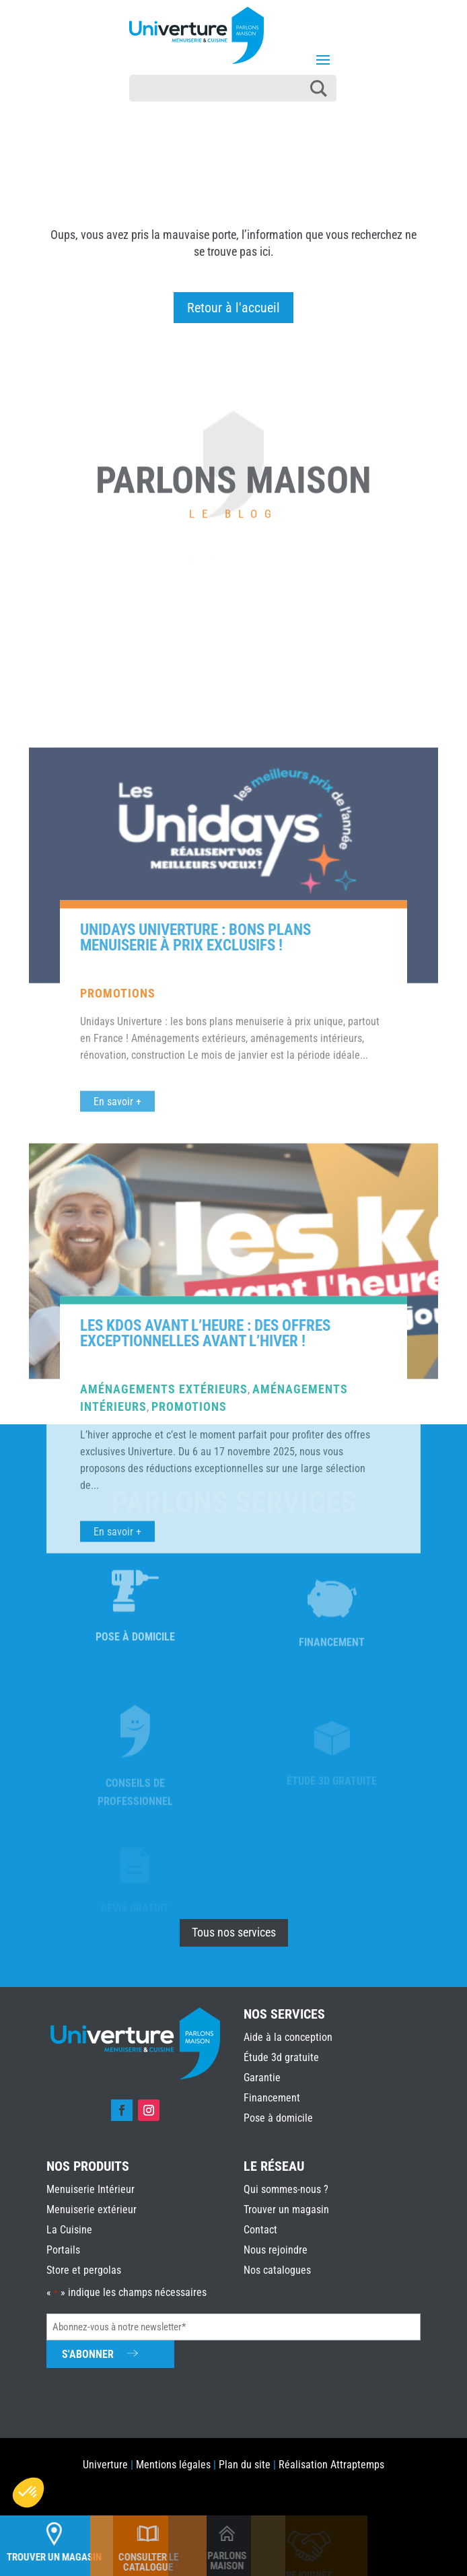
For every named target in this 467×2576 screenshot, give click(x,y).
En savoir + (117, 1953)
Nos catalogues (277, 2270)
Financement (272, 2097)
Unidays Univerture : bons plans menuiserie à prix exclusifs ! (195, 1360)
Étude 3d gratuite (281, 2057)
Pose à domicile (278, 2118)
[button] (28, 2492)
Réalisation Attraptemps (331, 2464)
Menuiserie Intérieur (90, 2189)
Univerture (105, 2464)
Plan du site (245, 2464)
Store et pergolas (83, 2270)
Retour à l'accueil (233, 308)
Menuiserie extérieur (91, 2209)
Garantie (262, 2077)
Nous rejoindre (276, 2249)
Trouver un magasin (286, 2209)
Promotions (117, 1415)
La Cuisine (69, 2229)
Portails (63, 2249)
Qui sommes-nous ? (286, 2189)
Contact (260, 2229)
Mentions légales (173, 2464)
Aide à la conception (288, 2037)
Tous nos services (234, 1932)
